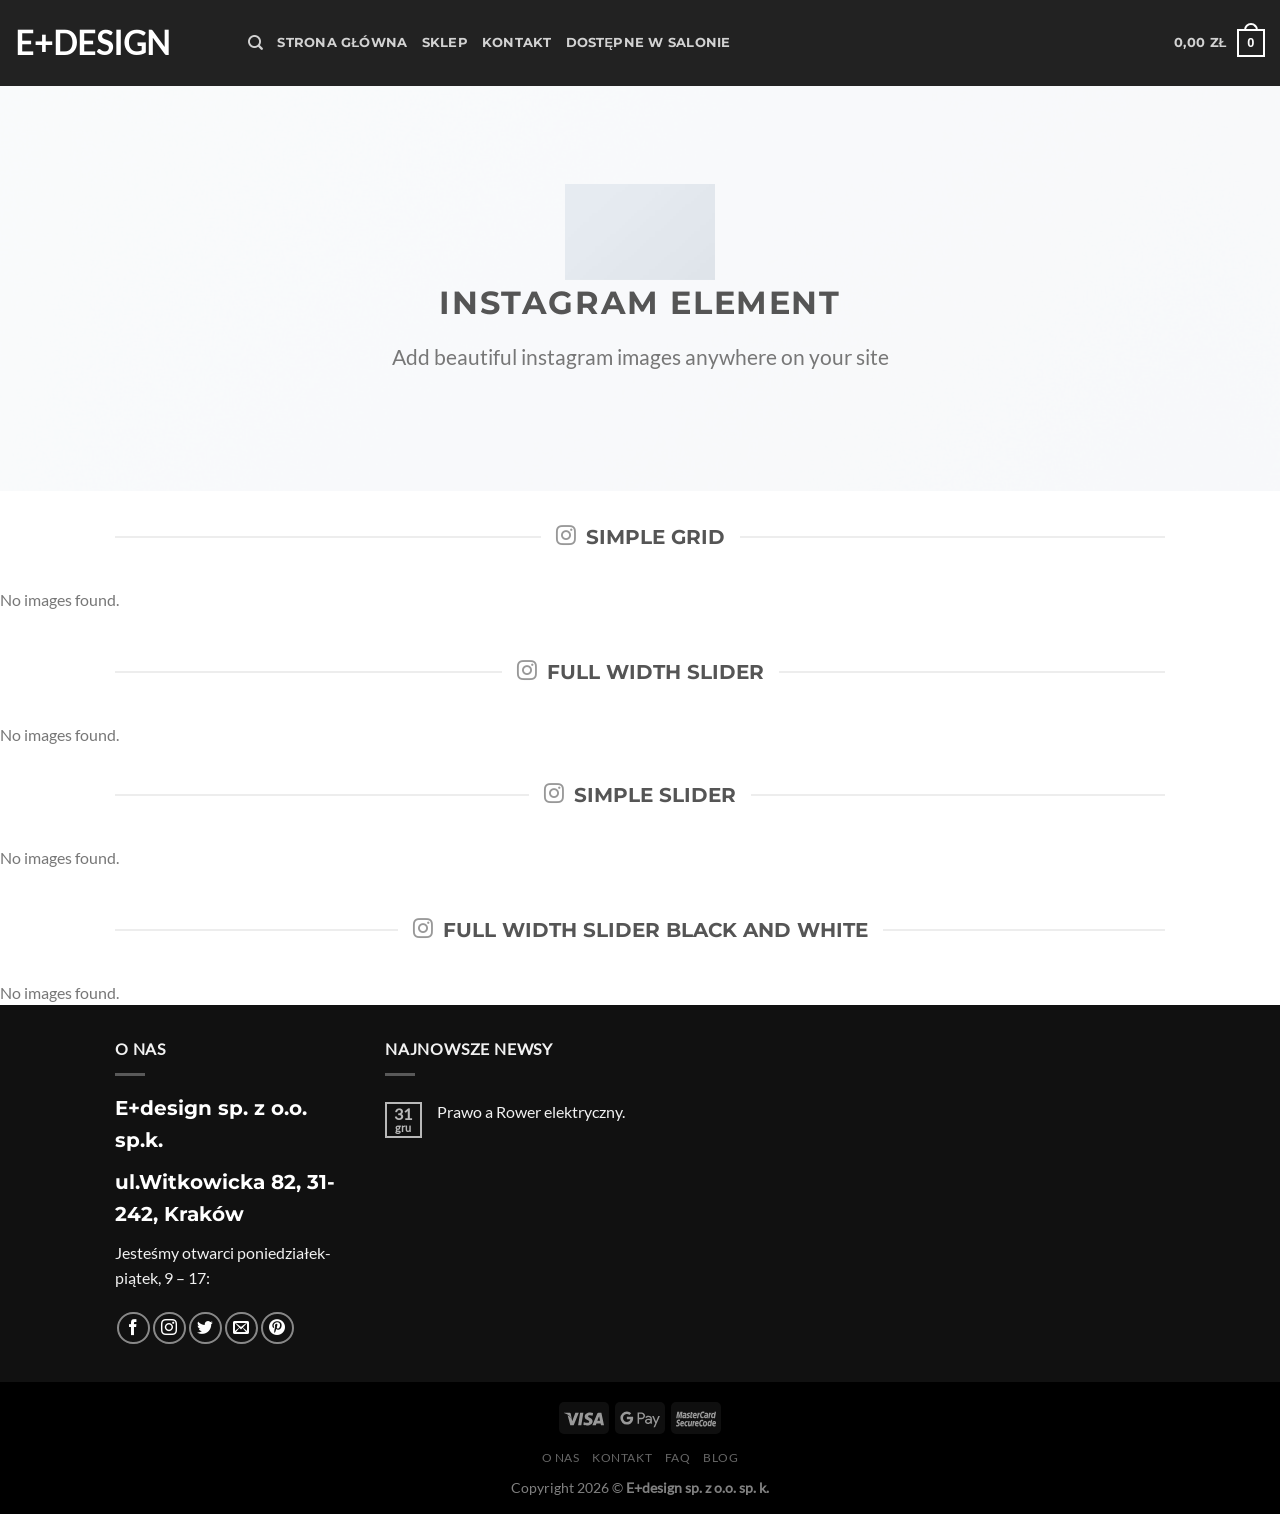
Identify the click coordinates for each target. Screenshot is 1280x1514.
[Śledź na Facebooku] (133, 1328)
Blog (720, 1457)
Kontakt (517, 42)
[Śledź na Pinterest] (277, 1328)
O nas (561, 1457)
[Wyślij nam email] (241, 1328)
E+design (92, 43)
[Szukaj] (255, 43)
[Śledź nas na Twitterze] (205, 1328)
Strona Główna (342, 42)
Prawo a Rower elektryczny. (531, 1111)
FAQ (678, 1457)
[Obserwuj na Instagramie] (169, 1328)
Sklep (445, 42)
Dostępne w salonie (648, 42)
